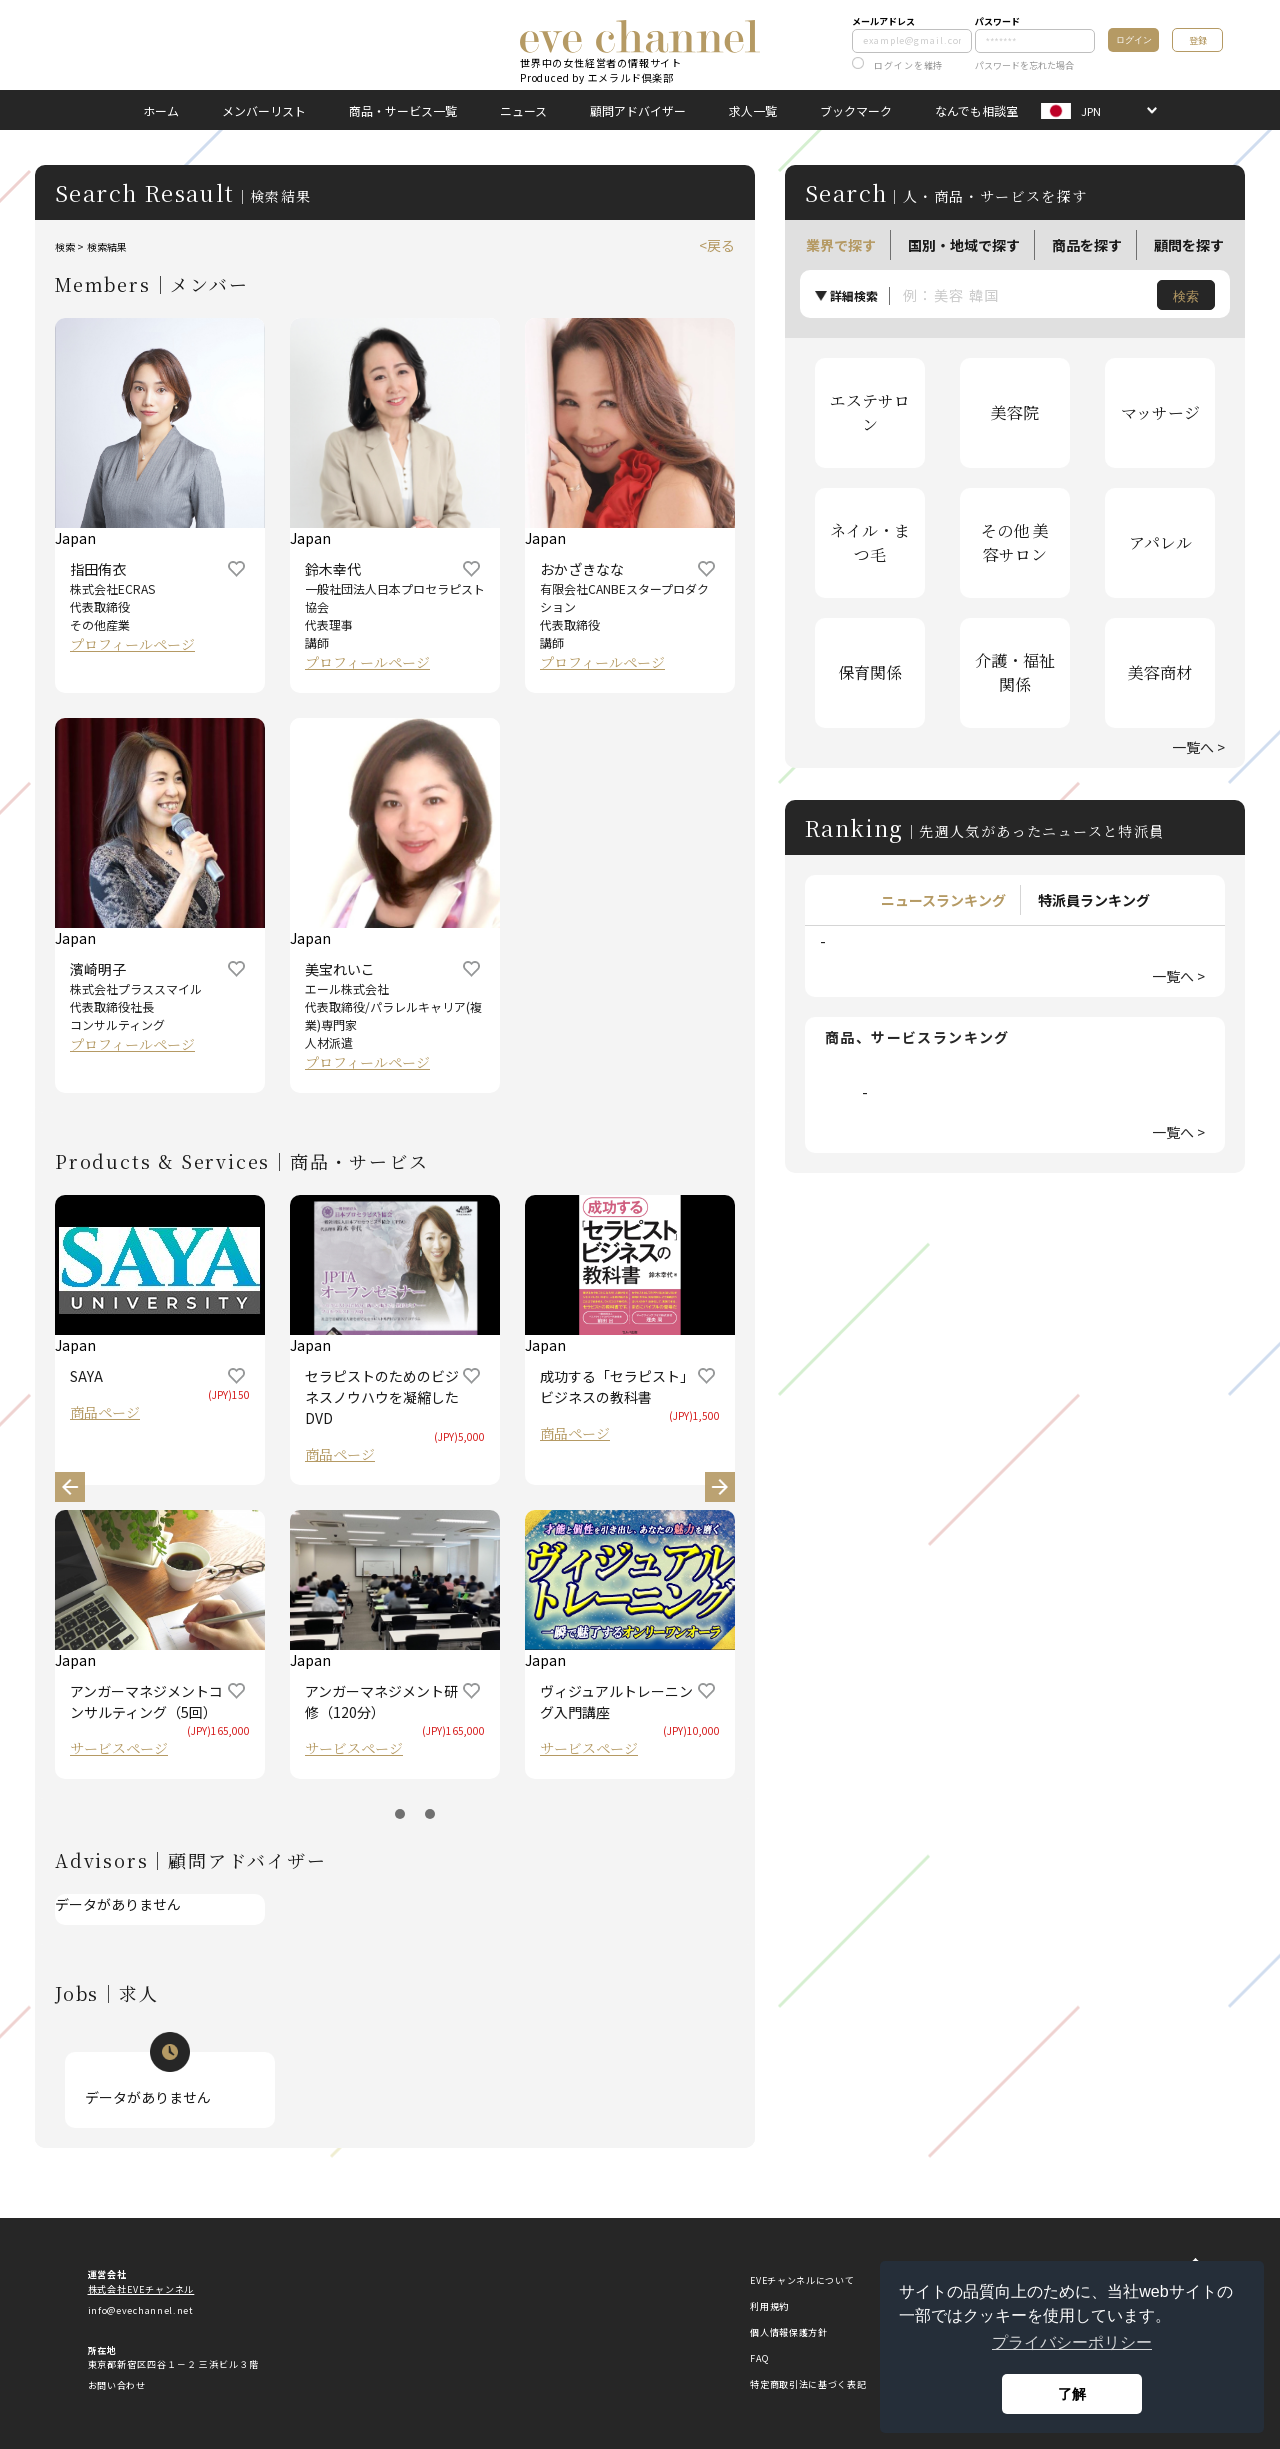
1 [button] (400, 1814)
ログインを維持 (897, 65)
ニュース (523, 110)
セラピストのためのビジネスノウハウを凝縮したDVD (382, 1397)
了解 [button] (1072, 2394)
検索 (1186, 296)
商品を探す (1087, 245)
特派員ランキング (1094, 900)
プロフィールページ (132, 644)
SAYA (86, 1376)
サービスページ (119, 1748)
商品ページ (105, 1412)
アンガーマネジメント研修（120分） (381, 1701)
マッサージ (1160, 412)
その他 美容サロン (1015, 542)
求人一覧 (753, 110)
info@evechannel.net (141, 2310)
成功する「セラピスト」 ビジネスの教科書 (617, 1386)
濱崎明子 (98, 969)
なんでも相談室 (976, 110)
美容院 (1015, 412)
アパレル (1160, 542)
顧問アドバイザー (638, 110)
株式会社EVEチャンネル (141, 2289)
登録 (1198, 40)
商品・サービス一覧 (403, 110)
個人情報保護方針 (789, 2332)
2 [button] (430, 1814)
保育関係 (870, 672)
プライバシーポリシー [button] (1072, 2342)
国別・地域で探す (964, 245)
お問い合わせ (117, 2385)
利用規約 (769, 2306)
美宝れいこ (340, 969)
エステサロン (870, 412)
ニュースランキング (943, 900)
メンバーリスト (264, 110)
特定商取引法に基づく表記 (808, 2384)
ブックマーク (856, 110)
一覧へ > (1198, 747)
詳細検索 (854, 295)
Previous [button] (70, 1487)
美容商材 (1160, 672)
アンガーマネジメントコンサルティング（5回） (146, 1701)
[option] (395, 718)
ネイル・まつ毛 (870, 542)
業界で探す (841, 245)
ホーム (161, 110)
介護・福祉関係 (1015, 672)
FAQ (759, 2358)
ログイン (1134, 40)
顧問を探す (1189, 245)
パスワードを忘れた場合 (1024, 65)
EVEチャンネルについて (802, 2280)
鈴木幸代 (333, 569)
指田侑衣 (98, 569)
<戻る (717, 245)
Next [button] (720, 1487)
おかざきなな (582, 569)
